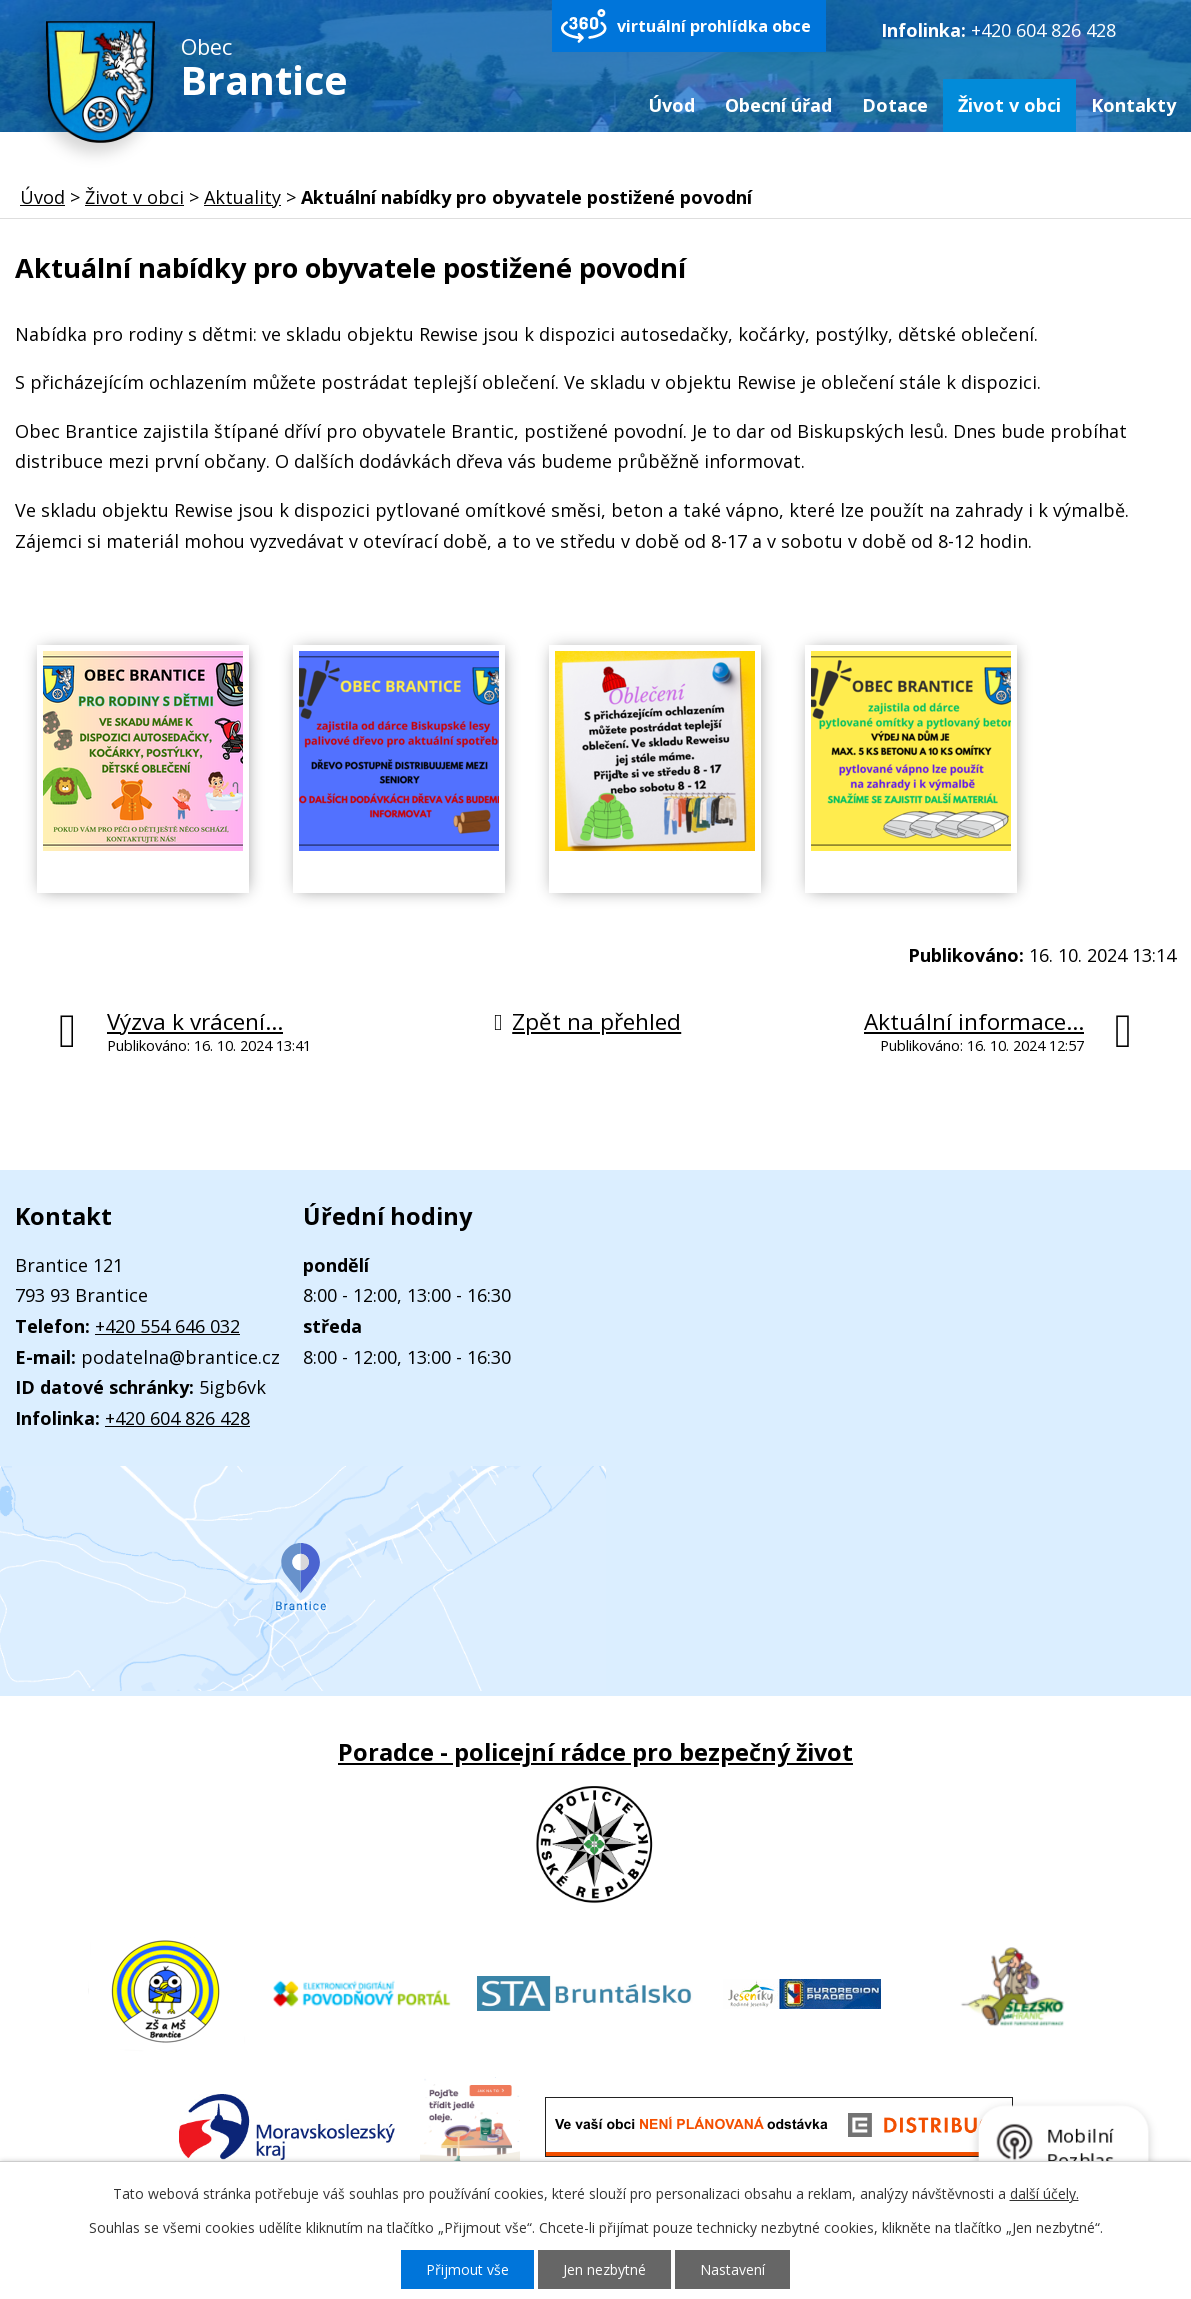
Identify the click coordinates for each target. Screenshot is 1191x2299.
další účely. (1044, 2193)
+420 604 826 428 (1043, 30)
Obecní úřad (778, 105)
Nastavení (732, 2269)
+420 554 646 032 (167, 1326)
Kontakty (1133, 105)
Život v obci (1009, 105)
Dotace (895, 105)
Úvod (671, 105)
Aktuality (242, 197)
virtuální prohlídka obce (714, 26)
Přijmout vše (467, 2269)
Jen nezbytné (604, 2269)
